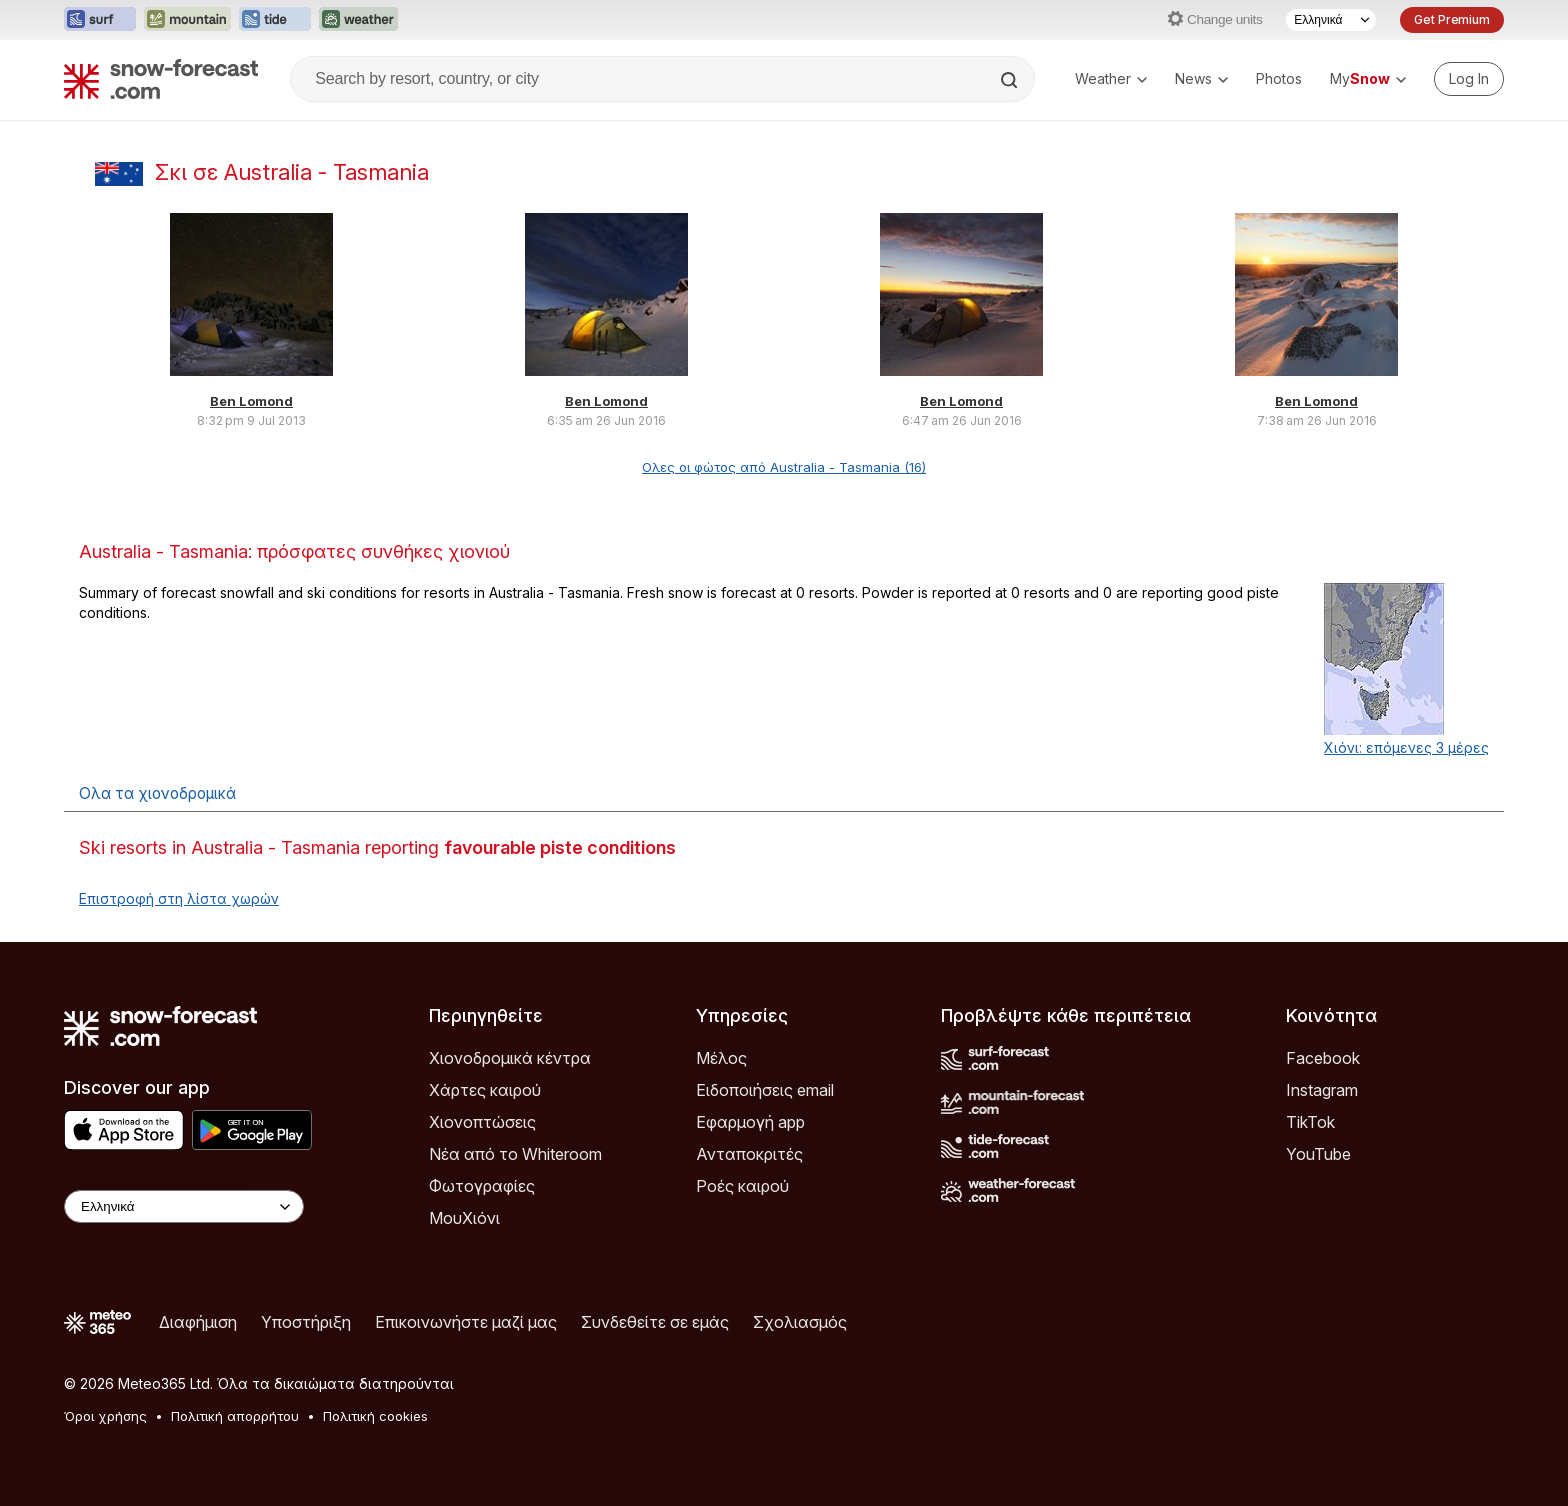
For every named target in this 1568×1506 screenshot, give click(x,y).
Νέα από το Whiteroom (515, 1154)
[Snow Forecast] (161, 79)
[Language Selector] (1331, 20)
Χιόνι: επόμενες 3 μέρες (1406, 747)
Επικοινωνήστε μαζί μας (466, 1322)
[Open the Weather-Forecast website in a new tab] (358, 20)
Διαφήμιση (198, 1322)
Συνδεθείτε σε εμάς (655, 1322)
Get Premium (1452, 19)
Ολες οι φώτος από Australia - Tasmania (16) (784, 467)
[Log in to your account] (1469, 79)
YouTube (1318, 1154)
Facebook (1323, 1058)
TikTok (1310, 1122)
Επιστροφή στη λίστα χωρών (179, 898)
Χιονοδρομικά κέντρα (510, 1058)
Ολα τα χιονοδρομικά (157, 793)
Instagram (1322, 1090)
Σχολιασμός (800, 1322)
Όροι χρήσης (105, 1416)
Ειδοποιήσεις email (765, 1090)
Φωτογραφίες (482, 1186)
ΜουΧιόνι (464, 1218)
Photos (1279, 78)
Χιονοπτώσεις (482, 1122)
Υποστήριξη (306, 1322)
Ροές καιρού (742, 1186)
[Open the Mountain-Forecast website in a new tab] (187, 20)
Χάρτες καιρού (485, 1090)
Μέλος (721, 1058)
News (1201, 78)
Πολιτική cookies (375, 1416)
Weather (1111, 78)
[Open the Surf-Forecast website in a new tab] (100, 20)
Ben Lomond (251, 401)
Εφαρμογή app (750, 1122)
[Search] (1011, 80)
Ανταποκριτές (749, 1154)
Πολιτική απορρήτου (235, 1416)
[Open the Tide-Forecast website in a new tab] (275, 20)
